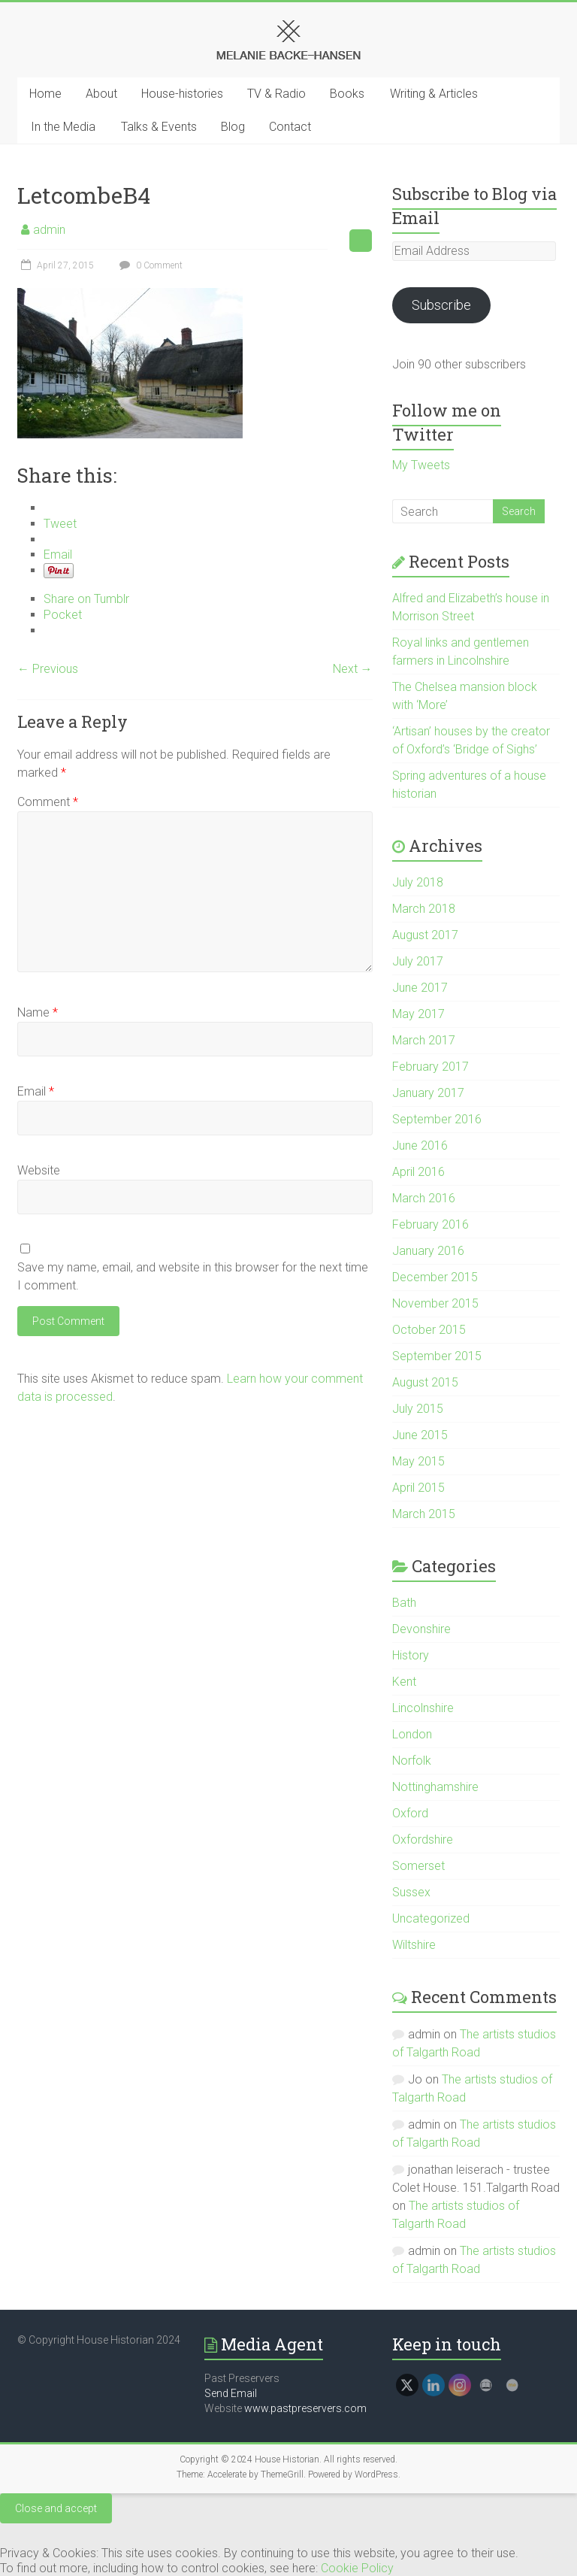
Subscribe (441, 305)
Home (45, 93)
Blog (233, 127)
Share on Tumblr (86, 599)
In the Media (63, 127)
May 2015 (418, 1461)
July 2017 (417, 961)
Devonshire (421, 1629)
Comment (47, 802)
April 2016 (418, 1172)
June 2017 (420, 987)
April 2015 (418, 1487)
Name (37, 1012)
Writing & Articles (434, 93)
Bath (404, 1603)
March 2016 (423, 1198)
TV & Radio (276, 93)
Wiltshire (414, 1945)
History (410, 1655)
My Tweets (421, 465)
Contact (290, 127)
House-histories (182, 93)
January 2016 (428, 1251)
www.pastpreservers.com (305, 2408)
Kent (404, 1681)
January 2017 (428, 1093)
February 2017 (430, 1066)
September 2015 (437, 1356)
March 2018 (423, 909)
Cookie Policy (357, 2568)
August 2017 (425, 935)
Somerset (418, 1866)
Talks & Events (159, 127)
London (412, 1734)
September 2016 (437, 1119)
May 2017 (418, 1014)
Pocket (63, 615)
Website (38, 1170)
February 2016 (430, 1224)
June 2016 (420, 1145)
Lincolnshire (423, 1708)
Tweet (60, 524)
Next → (353, 669)
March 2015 (423, 1514)
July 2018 (417, 882)
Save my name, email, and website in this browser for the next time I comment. (192, 1276)
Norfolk (411, 1760)
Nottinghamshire (435, 1787)
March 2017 (423, 1040)
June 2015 (420, 1435)
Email (35, 1091)
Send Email (230, 2393)
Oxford (410, 1813)
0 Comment (149, 265)
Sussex (411, 1892)
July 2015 (417, 1409)
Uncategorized (431, 1918)
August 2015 (425, 1382)
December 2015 (435, 1277)
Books (347, 93)
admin (49, 230)
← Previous (47, 669)
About (101, 93)
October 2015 (429, 1330)
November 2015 (435, 1303)
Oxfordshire (422, 1839)
